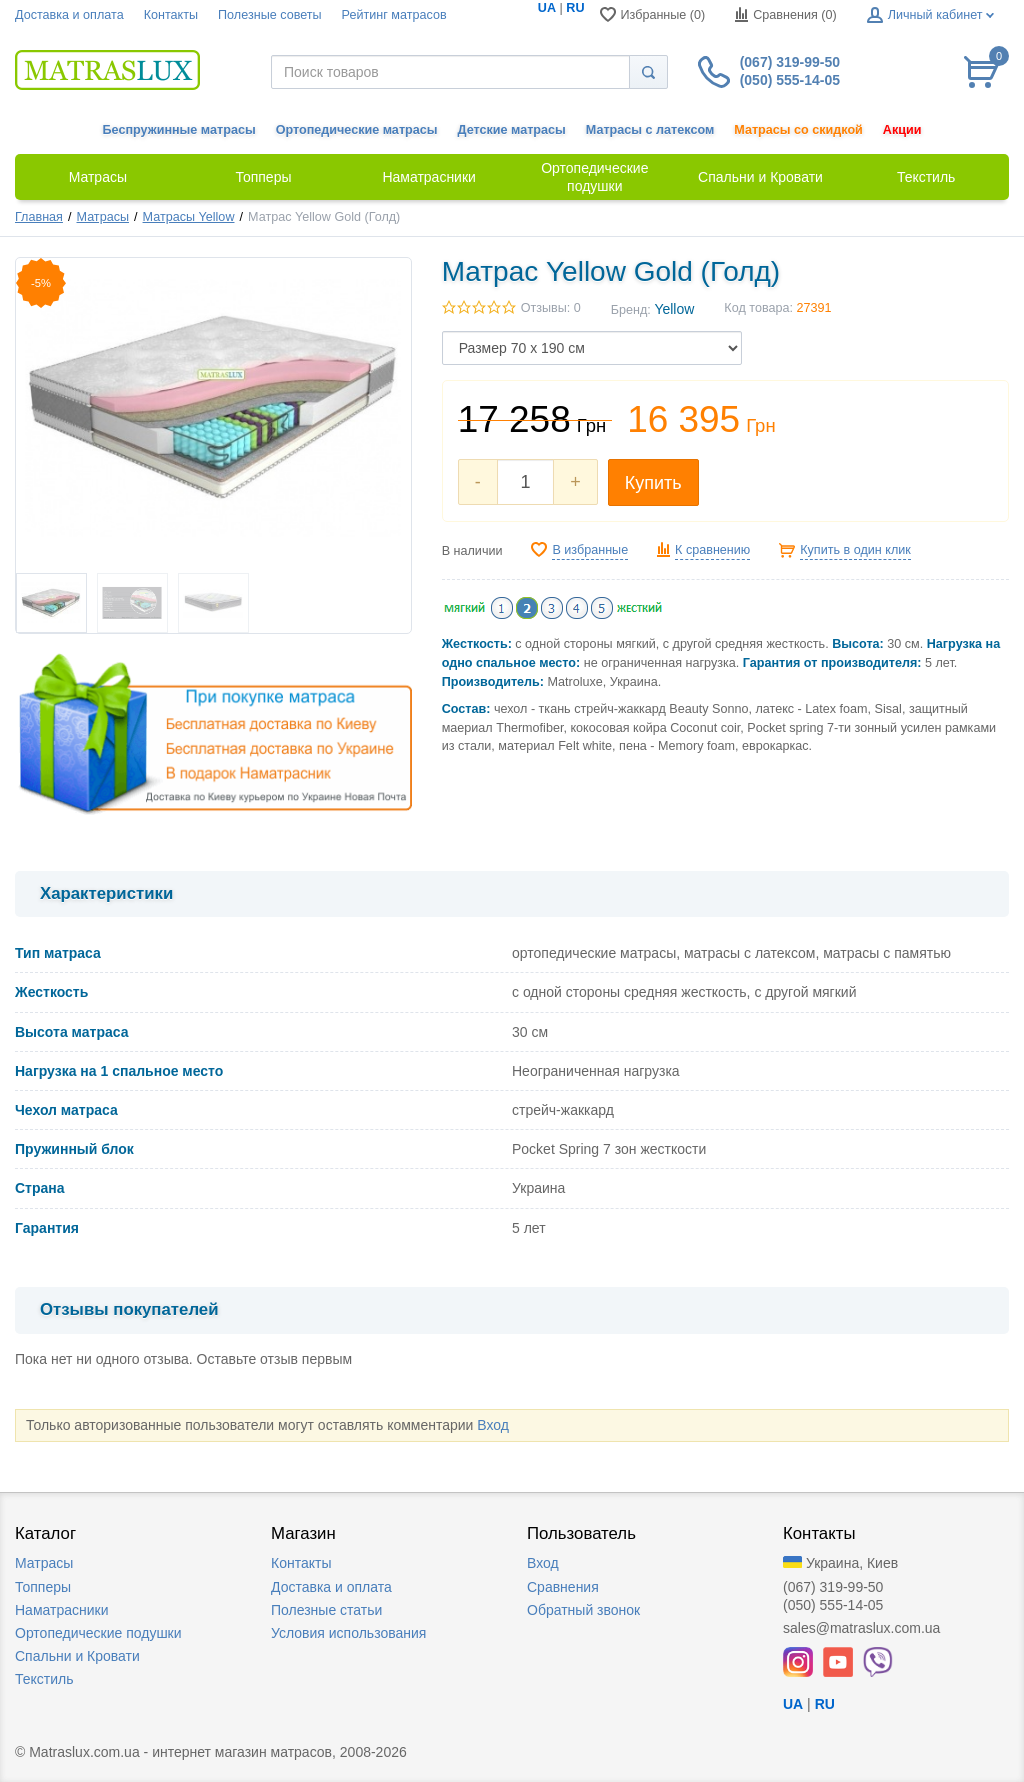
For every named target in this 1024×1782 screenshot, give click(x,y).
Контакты (171, 15)
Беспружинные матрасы (179, 130)
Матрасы (103, 217)
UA (547, 8)
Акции (902, 130)
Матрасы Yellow (189, 217)
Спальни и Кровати (77, 1656)
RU (575, 8)
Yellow (674, 309)
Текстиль (44, 1679)
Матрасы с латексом (650, 130)
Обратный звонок (583, 1610)
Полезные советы (270, 15)
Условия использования (348, 1633)
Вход (493, 1425)
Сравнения (563, 1587)
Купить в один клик (855, 550)
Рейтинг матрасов (394, 15)
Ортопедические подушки (98, 1633)
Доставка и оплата (69, 15)
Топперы (43, 1587)
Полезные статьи (326, 1610)
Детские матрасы (512, 130)
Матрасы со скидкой (798, 130)
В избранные (590, 550)
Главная (39, 217)
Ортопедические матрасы (357, 130)
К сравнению (712, 550)
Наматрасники (61, 1610)
